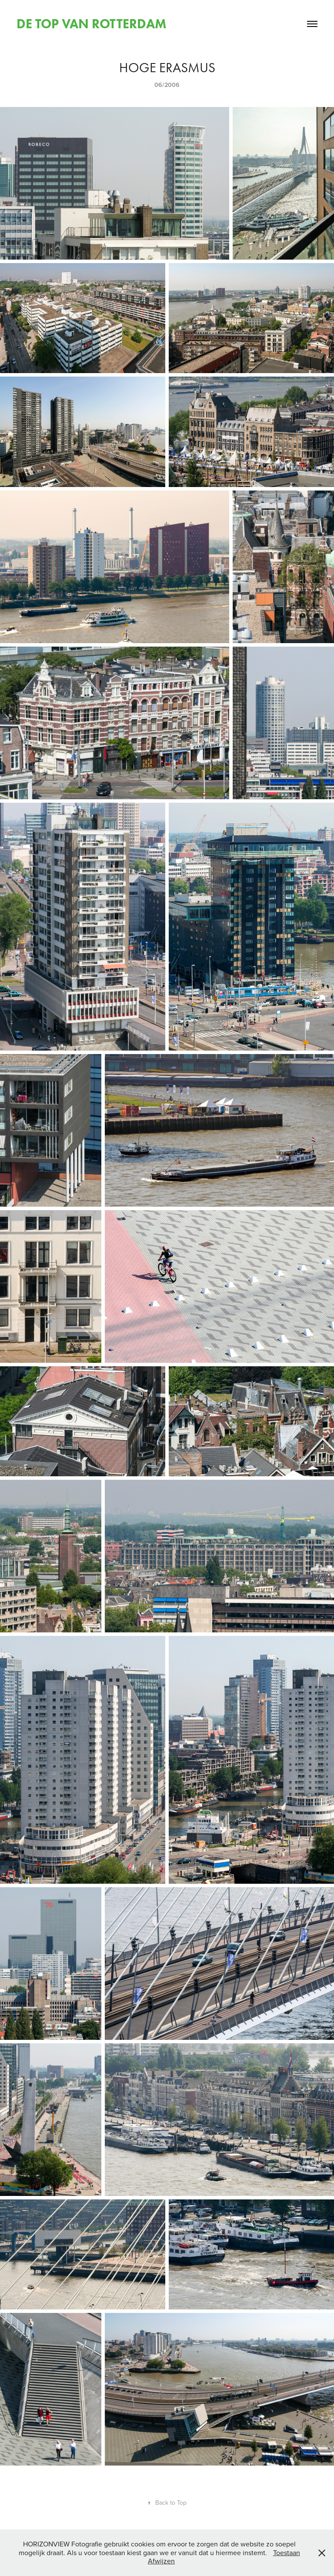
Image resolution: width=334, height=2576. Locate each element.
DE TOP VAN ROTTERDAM (92, 24)
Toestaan (286, 2552)
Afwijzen (161, 2561)
